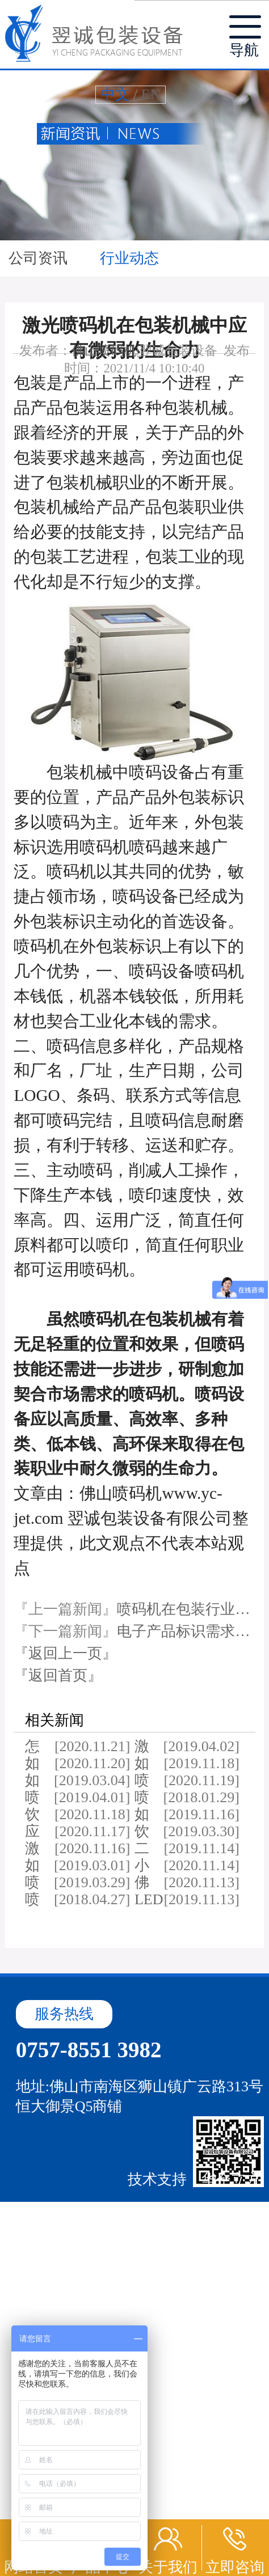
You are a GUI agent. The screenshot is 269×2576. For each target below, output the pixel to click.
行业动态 (129, 258)
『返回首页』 (58, 1675)
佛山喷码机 (104, 351)
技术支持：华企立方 (194, 2179)
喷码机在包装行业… (183, 1609)
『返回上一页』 (65, 1653)
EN (151, 94)
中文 (115, 94)
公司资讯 (40, 258)
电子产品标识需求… (183, 1631)
